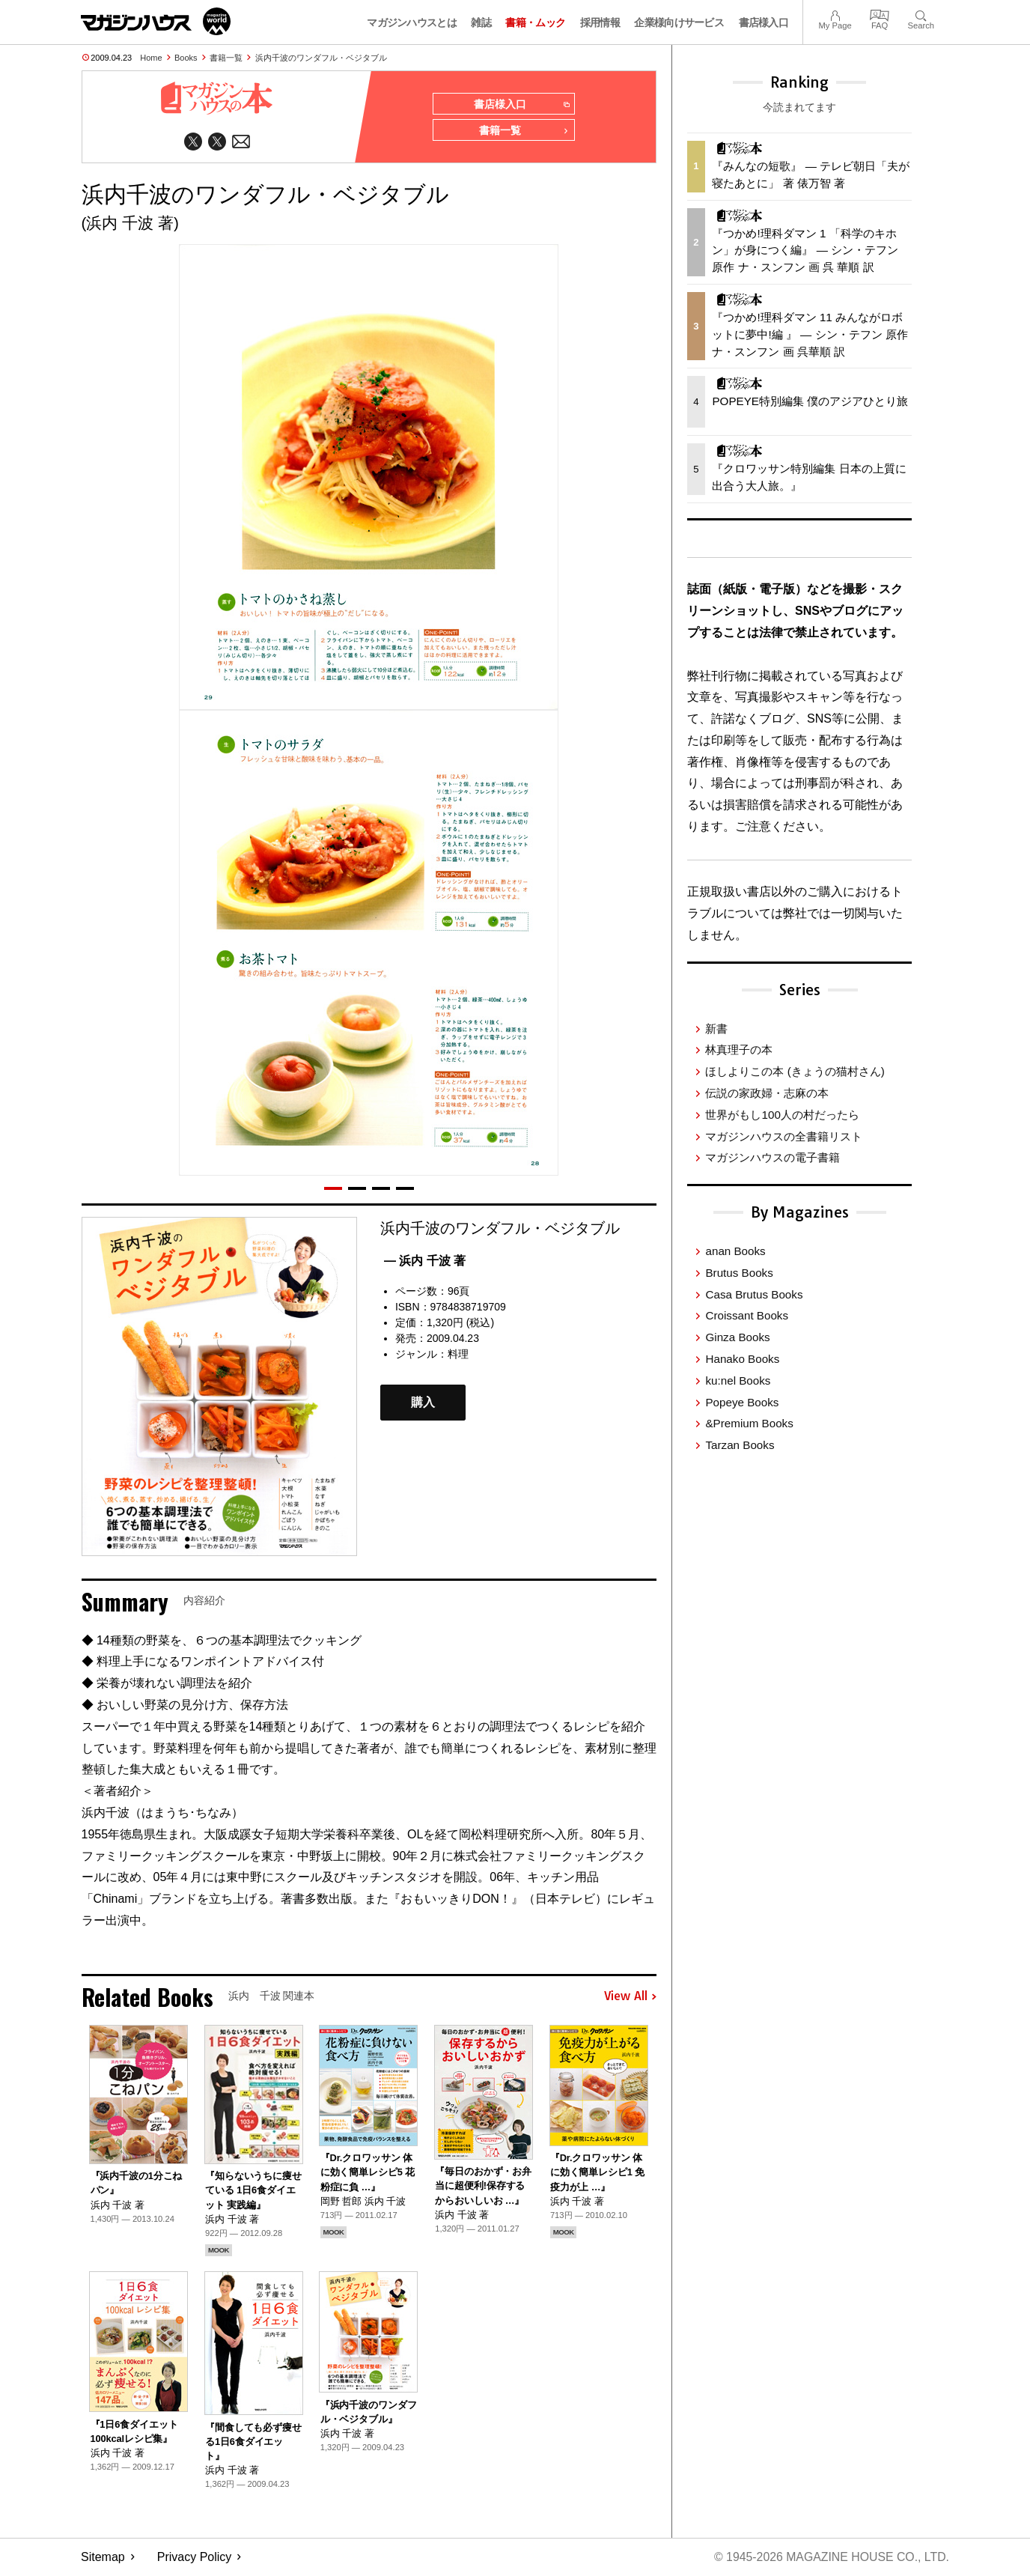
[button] (333, 1189)
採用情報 (600, 22)
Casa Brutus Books (753, 1294)
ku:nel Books (737, 1380)
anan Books (735, 1251)
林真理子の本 (738, 1049)
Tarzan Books (739, 1445)
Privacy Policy (194, 2557)
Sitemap (103, 2557)
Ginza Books (737, 1337)
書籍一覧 (226, 57)
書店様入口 (764, 22)
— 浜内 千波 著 (425, 1261)
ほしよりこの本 (794, 1071)
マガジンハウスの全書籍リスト (783, 1136)
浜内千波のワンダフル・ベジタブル (321, 57)
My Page (835, 14)
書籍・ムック (535, 22)
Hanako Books (742, 1358)
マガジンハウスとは (412, 22)
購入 (423, 1403)
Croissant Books (746, 1315)
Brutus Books (738, 1272)
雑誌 (481, 22)
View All (630, 1997)
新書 (716, 1028)
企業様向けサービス (679, 22)
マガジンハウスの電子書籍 (772, 1157)
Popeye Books (741, 1402)
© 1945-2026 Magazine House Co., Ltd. (830, 2557)
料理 (458, 1355)
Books (186, 57)
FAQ (879, 14)
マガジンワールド (156, 21)
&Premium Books (749, 1423)
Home (151, 57)
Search (921, 14)
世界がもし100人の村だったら (782, 1114)
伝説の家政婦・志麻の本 (767, 1093)
